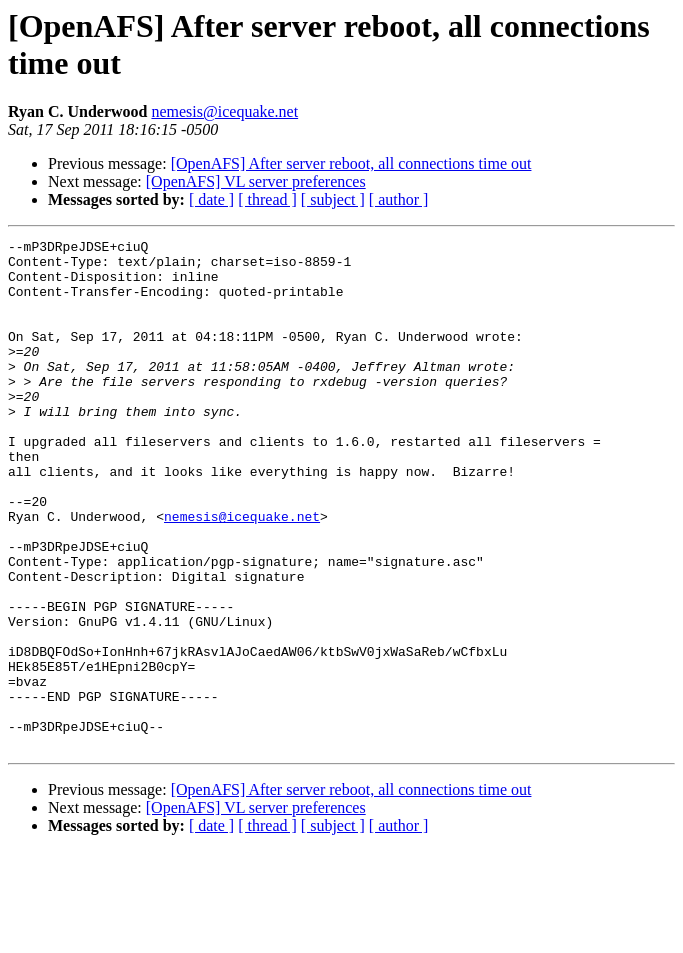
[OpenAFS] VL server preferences (256, 181)
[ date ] (211, 199)
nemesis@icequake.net (224, 111)
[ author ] (399, 199)
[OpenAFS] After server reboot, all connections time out (351, 163)
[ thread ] (267, 199)
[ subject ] (333, 199)
